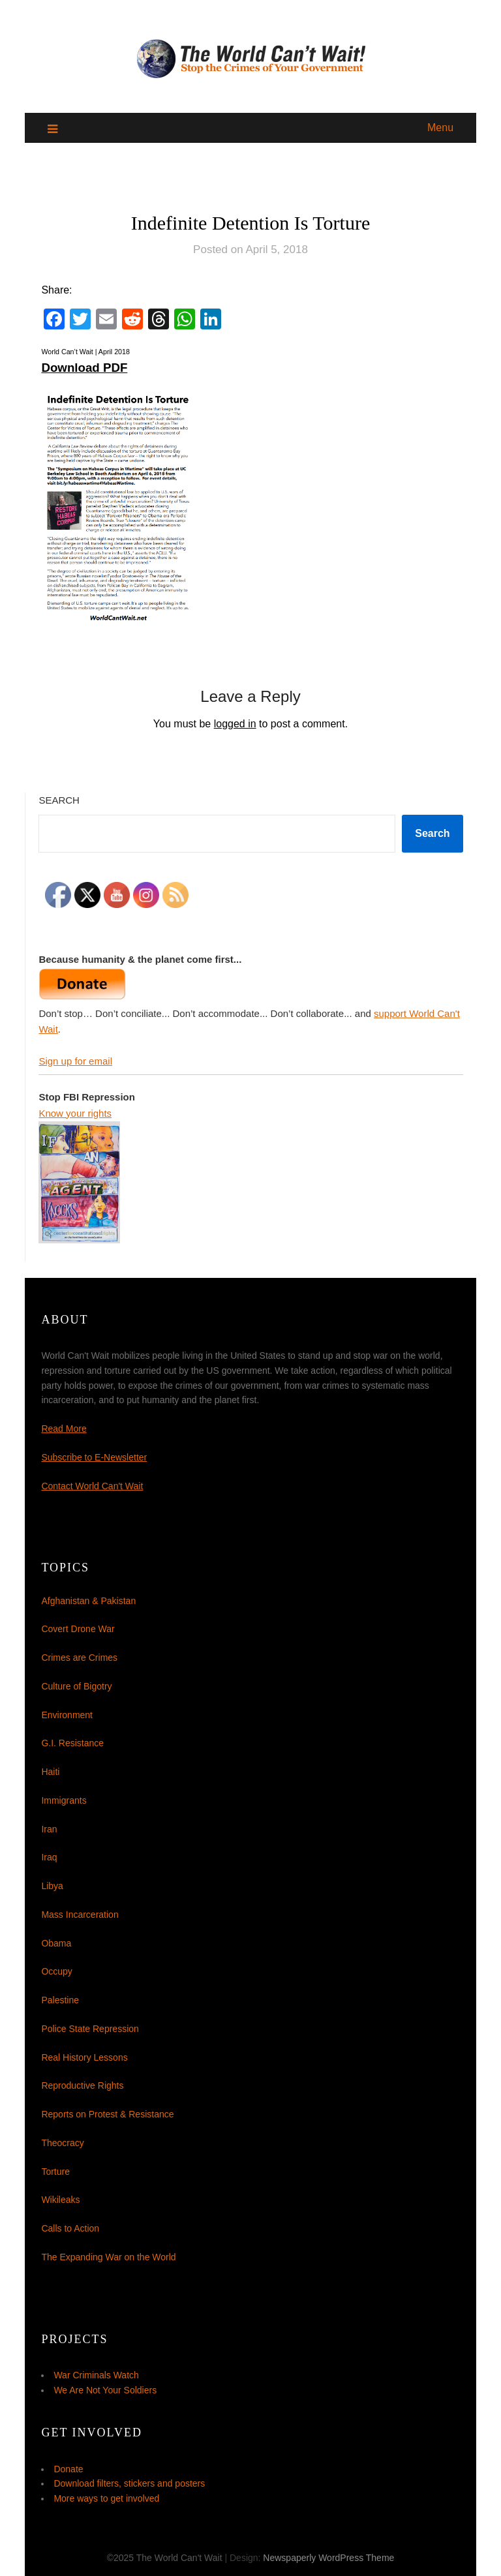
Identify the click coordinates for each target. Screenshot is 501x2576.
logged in (235, 723)
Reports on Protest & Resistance (107, 2114)
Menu (440, 127)
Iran (49, 1829)
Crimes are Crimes (79, 1657)
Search (59, 800)
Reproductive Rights (82, 2085)
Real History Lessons (84, 2057)
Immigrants (63, 1800)
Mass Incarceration (79, 1914)
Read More (63, 1428)
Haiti (50, 1771)
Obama (56, 1943)
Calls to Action (70, 2228)
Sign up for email (75, 1061)
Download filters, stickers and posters (129, 2483)
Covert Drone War (77, 1629)
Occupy (56, 1971)
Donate (68, 2469)
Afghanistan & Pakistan (88, 1601)
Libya (52, 1886)
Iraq (49, 1857)
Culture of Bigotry (76, 1686)
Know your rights (75, 1113)
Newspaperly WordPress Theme (328, 2558)
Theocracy (62, 2143)
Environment (67, 1715)
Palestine (60, 2000)
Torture (55, 2171)
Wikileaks (60, 2199)
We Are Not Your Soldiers (105, 2390)
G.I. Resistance (72, 1743)
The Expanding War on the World (108, 2257)
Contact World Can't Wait (92, 1486)
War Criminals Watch (95, 2375)
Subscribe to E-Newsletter (94, 1457)
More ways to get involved (106, 2498)
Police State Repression (89, 2028)
